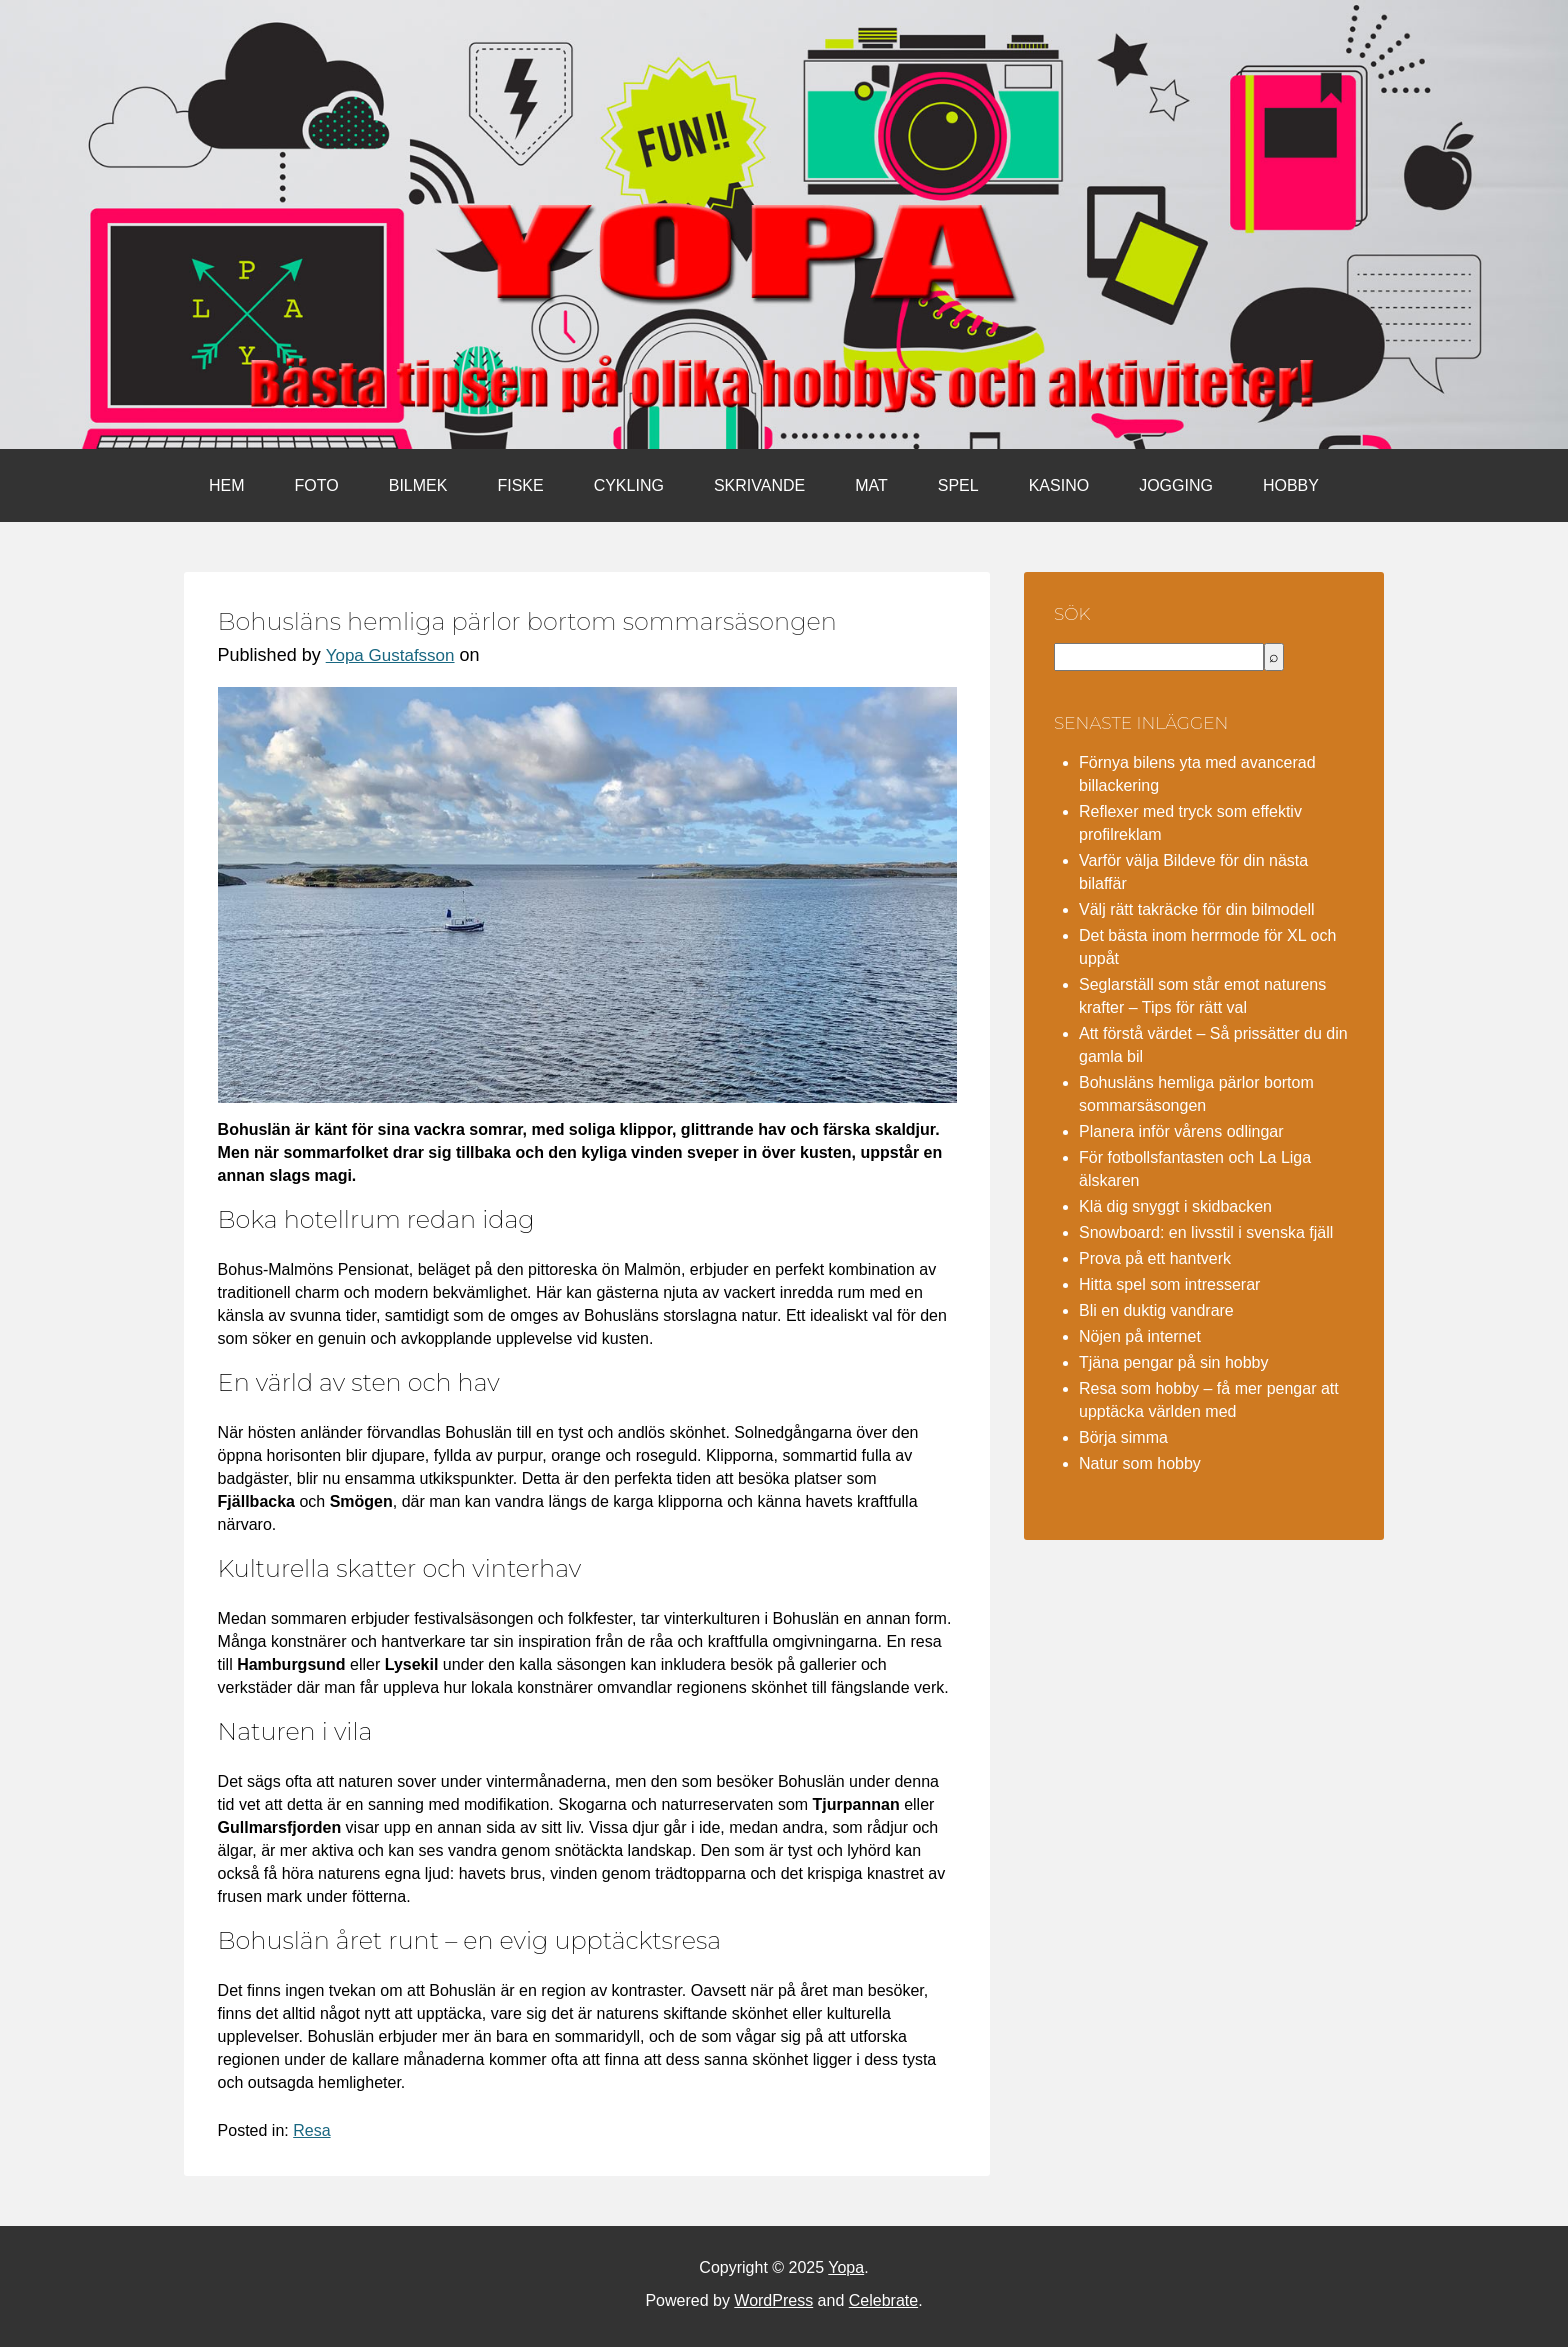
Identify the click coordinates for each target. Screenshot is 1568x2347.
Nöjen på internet (1140, 1336)
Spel (958, 485)
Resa (311, 2130)
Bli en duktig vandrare (1156, 1310)
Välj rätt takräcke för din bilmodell (1197, 909)
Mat (871, 485)
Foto (317, 485)
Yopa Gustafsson (390, 655)
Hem (227, 485)
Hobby (1291, 485)
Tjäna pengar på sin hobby (1173, 1362)
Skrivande (759, 485)
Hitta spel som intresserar (1169, 1284)
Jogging (1176, 485)
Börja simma (1123, 1437)
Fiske (520, 485)
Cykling (629, 485)
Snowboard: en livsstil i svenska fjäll (1206, 1232)
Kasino (1059, 485)
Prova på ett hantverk (1155, 1258)
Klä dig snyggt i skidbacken (1175, 1206)
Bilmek (418, 485)
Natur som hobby (1140, 1463)
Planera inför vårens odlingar (1181, 1131)
